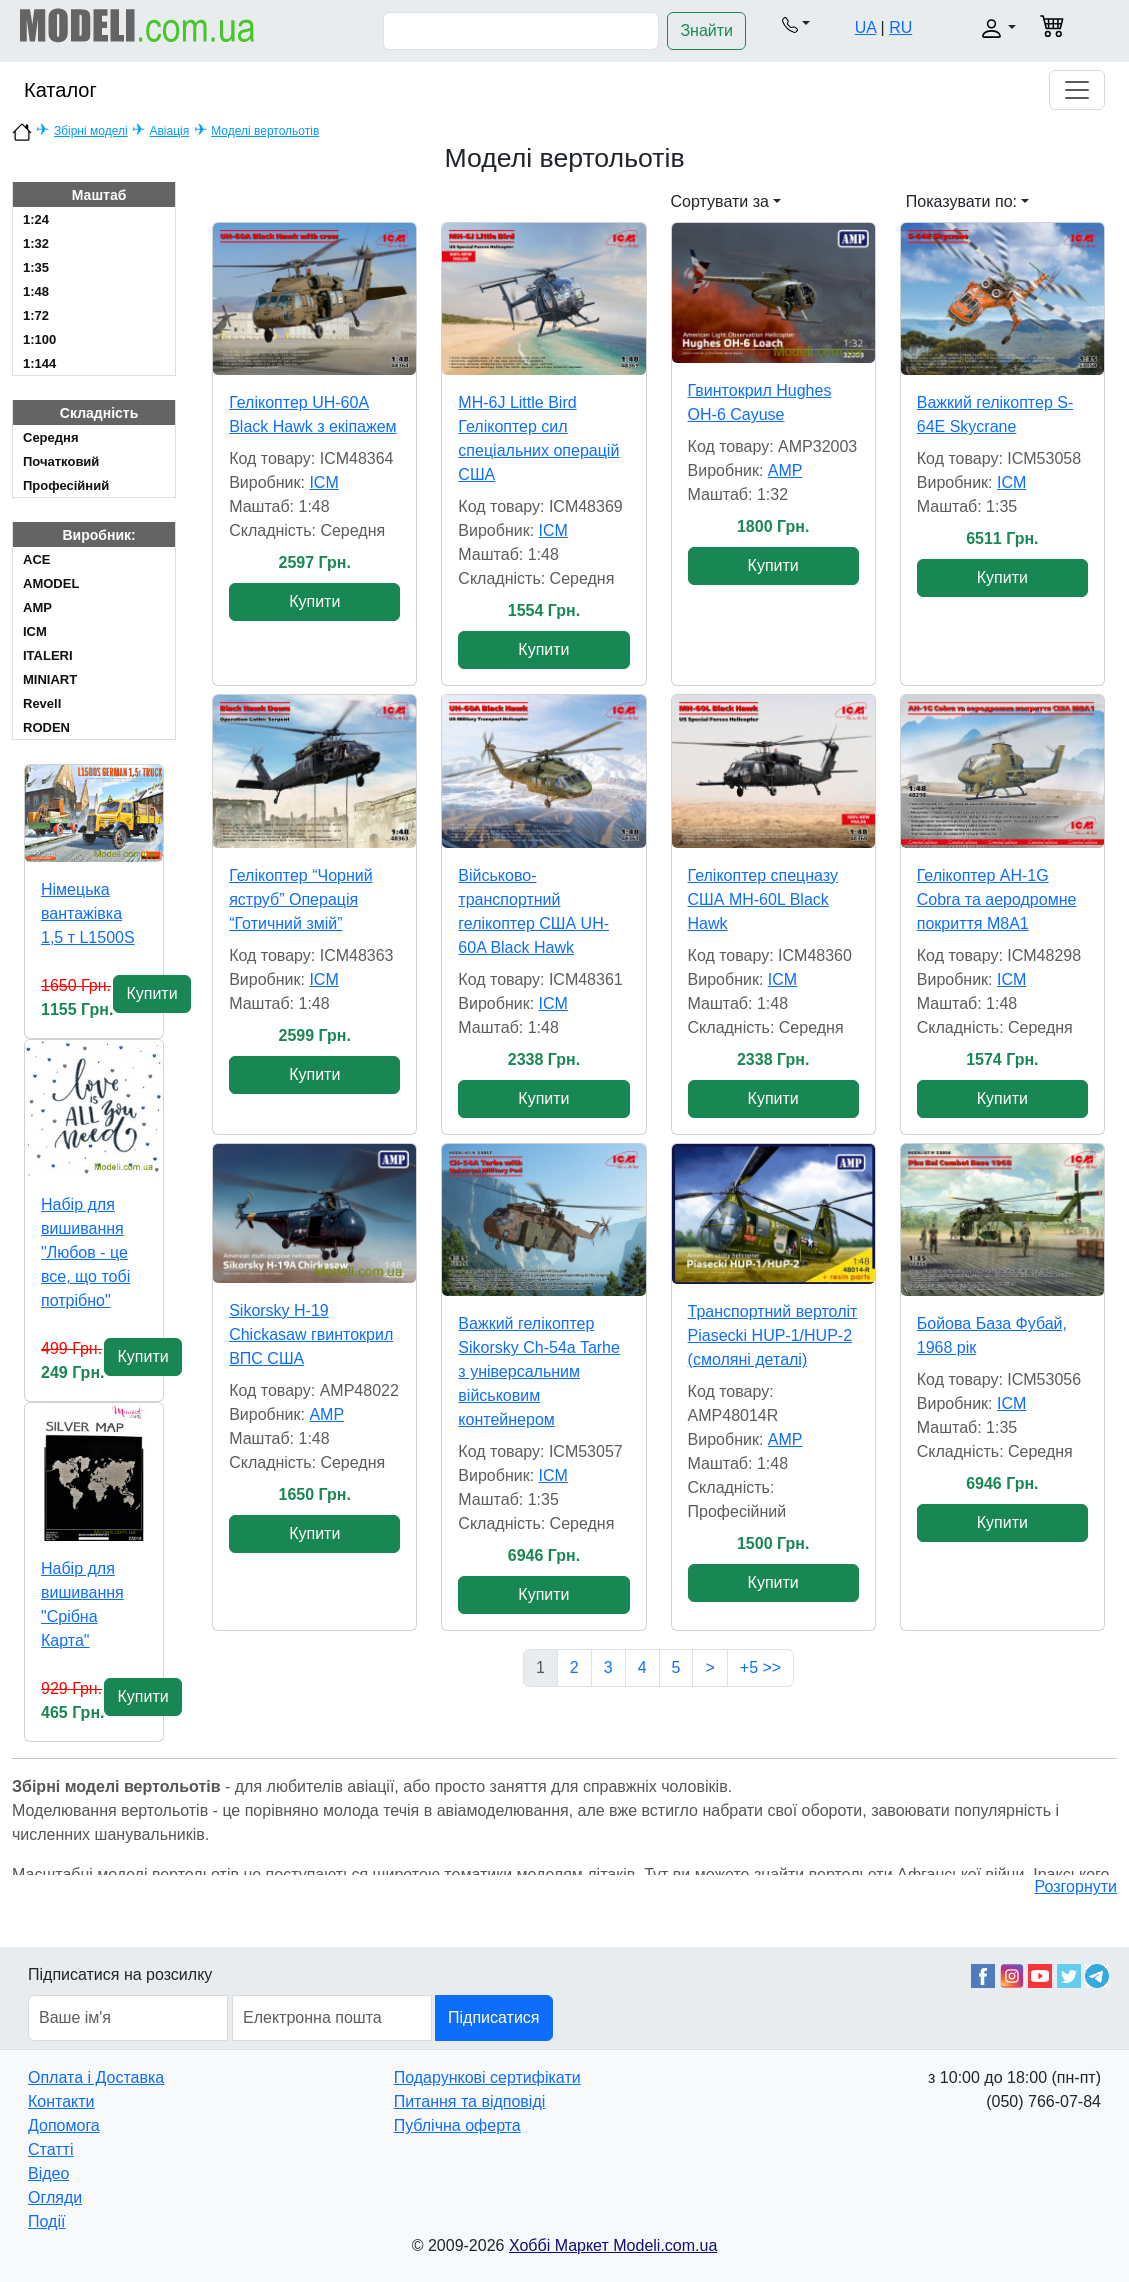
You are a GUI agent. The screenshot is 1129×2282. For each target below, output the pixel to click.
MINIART (50, 679)
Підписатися (493, 2017)
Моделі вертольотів (265, 131)
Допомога (64, 2125)
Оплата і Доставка (96, 2077)
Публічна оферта (457, 2125)
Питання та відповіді (470, 2101)
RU (900, 27)
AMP (37, 607)
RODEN (46, 727)
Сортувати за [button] (720, 201)
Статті (50, 2149)
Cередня (50, 437)
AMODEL (51, 583)
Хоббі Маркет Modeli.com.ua (613, 2245)
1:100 (39, 339)
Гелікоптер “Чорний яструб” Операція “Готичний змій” (300, 899)
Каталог (60, 90)
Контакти (61, 2101)
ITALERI (48, 655)
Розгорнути (1076, 1886)
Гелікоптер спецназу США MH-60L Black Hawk (763, 899)
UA (865, 27)
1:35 (36, 267)
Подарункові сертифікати (487, 2077)
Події (46, 2221)
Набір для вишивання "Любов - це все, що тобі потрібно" (85, 1252)
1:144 (39, 363)
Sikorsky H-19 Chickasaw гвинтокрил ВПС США (311, 1334)
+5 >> (760, 1667)
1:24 (36, 219)
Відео (48, 2173)
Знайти (706, 30)
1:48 (36, 291)
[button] (796, 24)
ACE (36, 559)
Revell (42, 703)
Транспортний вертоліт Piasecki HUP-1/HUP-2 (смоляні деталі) (773, 1335)
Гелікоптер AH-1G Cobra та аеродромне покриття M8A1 (997, 899)
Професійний (66, 485)
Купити (151, 993)
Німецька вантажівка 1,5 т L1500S (88, 913)
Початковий (61, 461)
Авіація (169, 131)
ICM (35, 631)
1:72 (36, 315)
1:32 (36, 243)
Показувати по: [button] (961, 201)
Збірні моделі (91, 131)
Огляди (55, 2197)
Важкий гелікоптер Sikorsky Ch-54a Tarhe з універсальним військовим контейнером (539, 1371)
